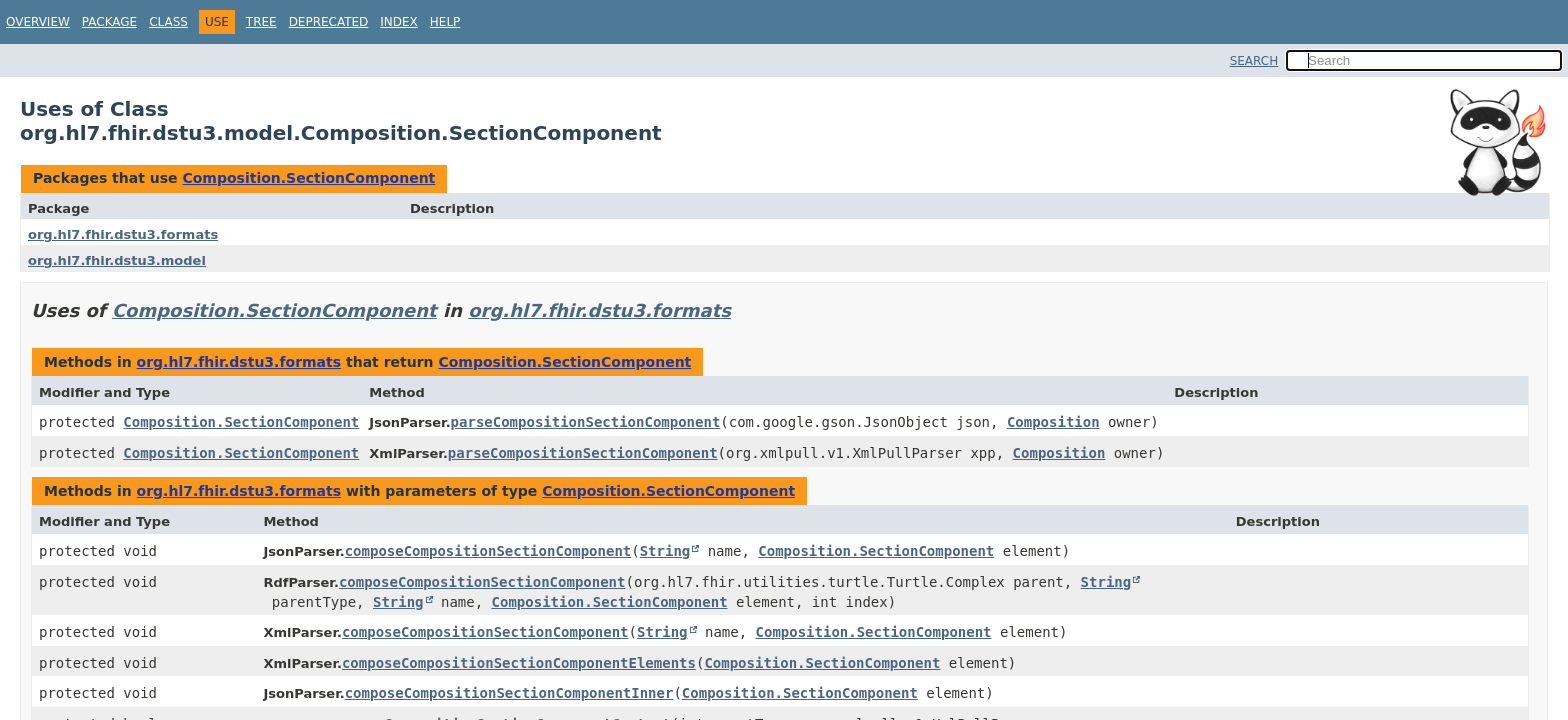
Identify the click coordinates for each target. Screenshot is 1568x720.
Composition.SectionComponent (308, 178)
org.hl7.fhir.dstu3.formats (123, 234)
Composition (1053, 422)
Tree (261, 22)
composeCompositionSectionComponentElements (519, 663)
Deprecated (329, 22)
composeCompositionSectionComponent (488, 551)
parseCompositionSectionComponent (586, 422)
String (665, 551)
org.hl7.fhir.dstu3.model (117, 260)
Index (399, 22)
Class (168, 22)
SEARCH (1254, 61)
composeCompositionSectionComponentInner (509, 693)
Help (445, 22)
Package (109, 22)
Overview (38, 22)
